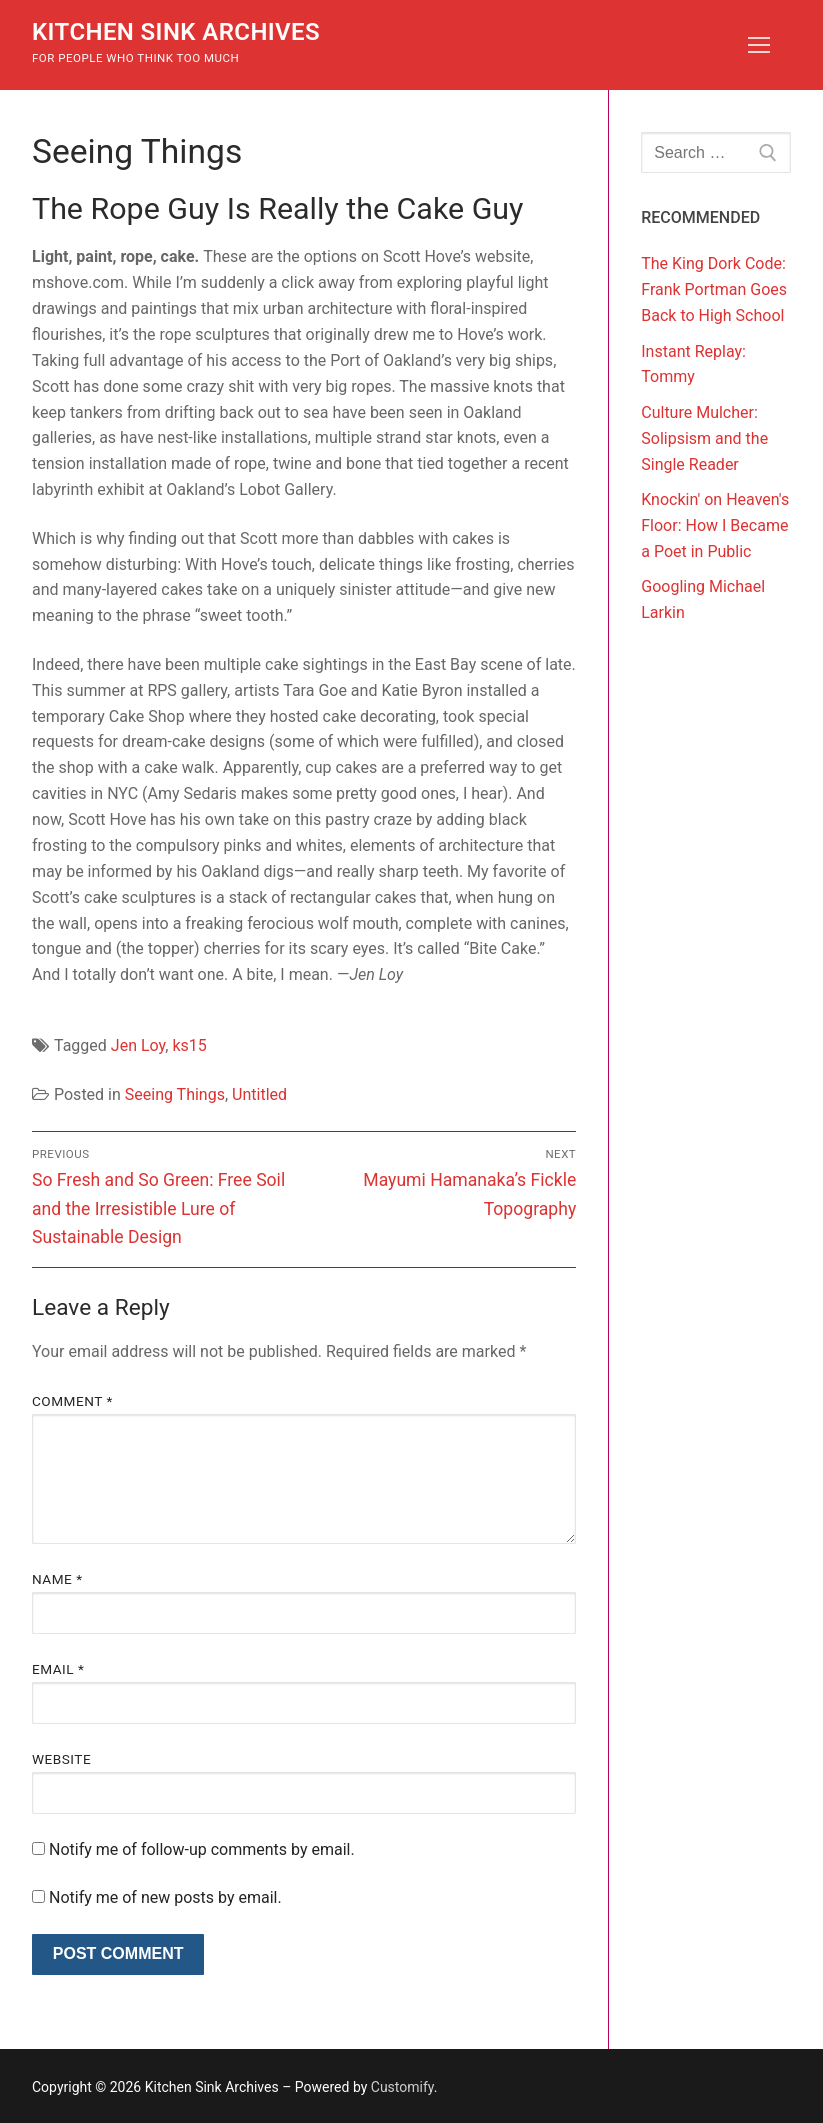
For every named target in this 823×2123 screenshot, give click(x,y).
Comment (72, 1401)
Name (57, 1579)
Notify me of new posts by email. (165, 1897)
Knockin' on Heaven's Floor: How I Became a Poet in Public (715, 525)
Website (61, 1759)
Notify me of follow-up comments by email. (202, 1849)
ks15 (189, 1045)
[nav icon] (759, 45)
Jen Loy (138, 1045)
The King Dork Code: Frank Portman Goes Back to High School (714, 289)
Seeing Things (175, 1094)
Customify (402, 2087)
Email (58, 1669)
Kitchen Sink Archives (176, 32)
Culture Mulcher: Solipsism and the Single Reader (704, 438)
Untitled (259, 1094)
